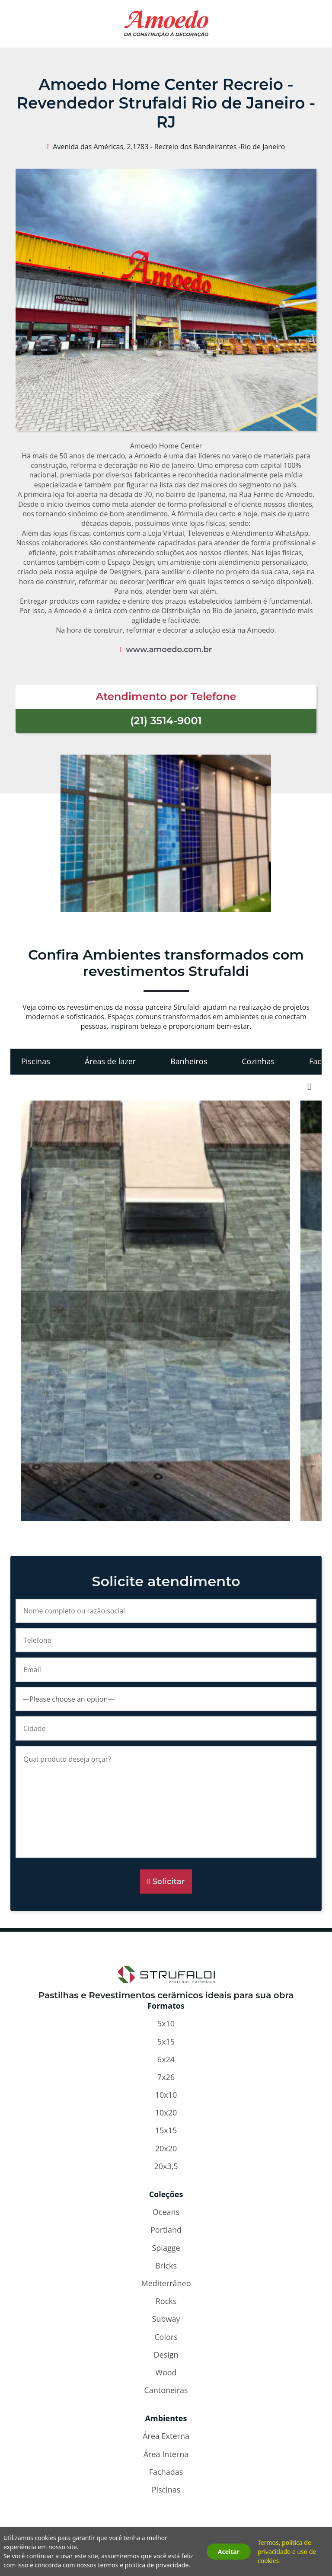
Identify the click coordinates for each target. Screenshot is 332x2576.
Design (165, 2354)
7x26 (166, 2077)
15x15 (166, 2130)
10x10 (166, 2095)
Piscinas (35, 1061)
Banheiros (188, 1061)
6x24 (166, 2059)
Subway (166, 2319)
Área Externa (166, 2436)
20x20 (166, 2148)
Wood (165, 2372)
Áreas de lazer (110, 1061)
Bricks (166, 2265)
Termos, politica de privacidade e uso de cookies (287, 2551)
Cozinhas (258, 1061)
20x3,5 (166, 2166)
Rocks (166, 2301)
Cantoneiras (166, 2390)
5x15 (166, 2041)
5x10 (166, 2023)
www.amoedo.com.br (169, 649)
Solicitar (168, 1881)
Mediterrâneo (166, 2283)
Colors (165, 2337)
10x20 (166, 2112)
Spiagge (166, 2248)
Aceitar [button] (228, 2551)
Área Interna (166, 2454)
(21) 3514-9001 (166, 720)
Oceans (166, 2212)
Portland (166, 2229)
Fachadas (166, 2472)
